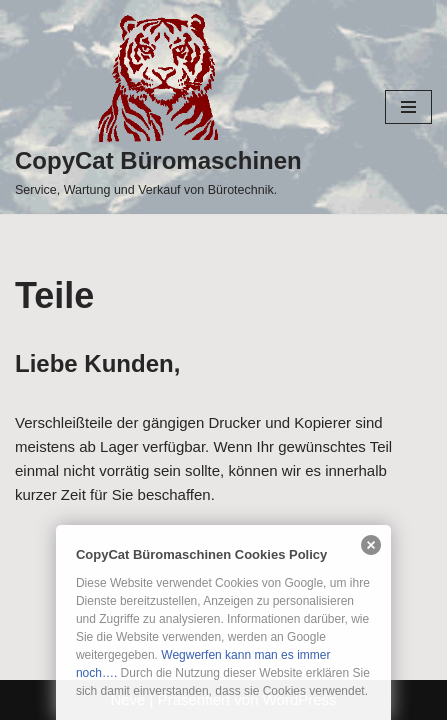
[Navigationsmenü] (408, 107)
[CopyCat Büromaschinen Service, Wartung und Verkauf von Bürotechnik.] (158, 107)
